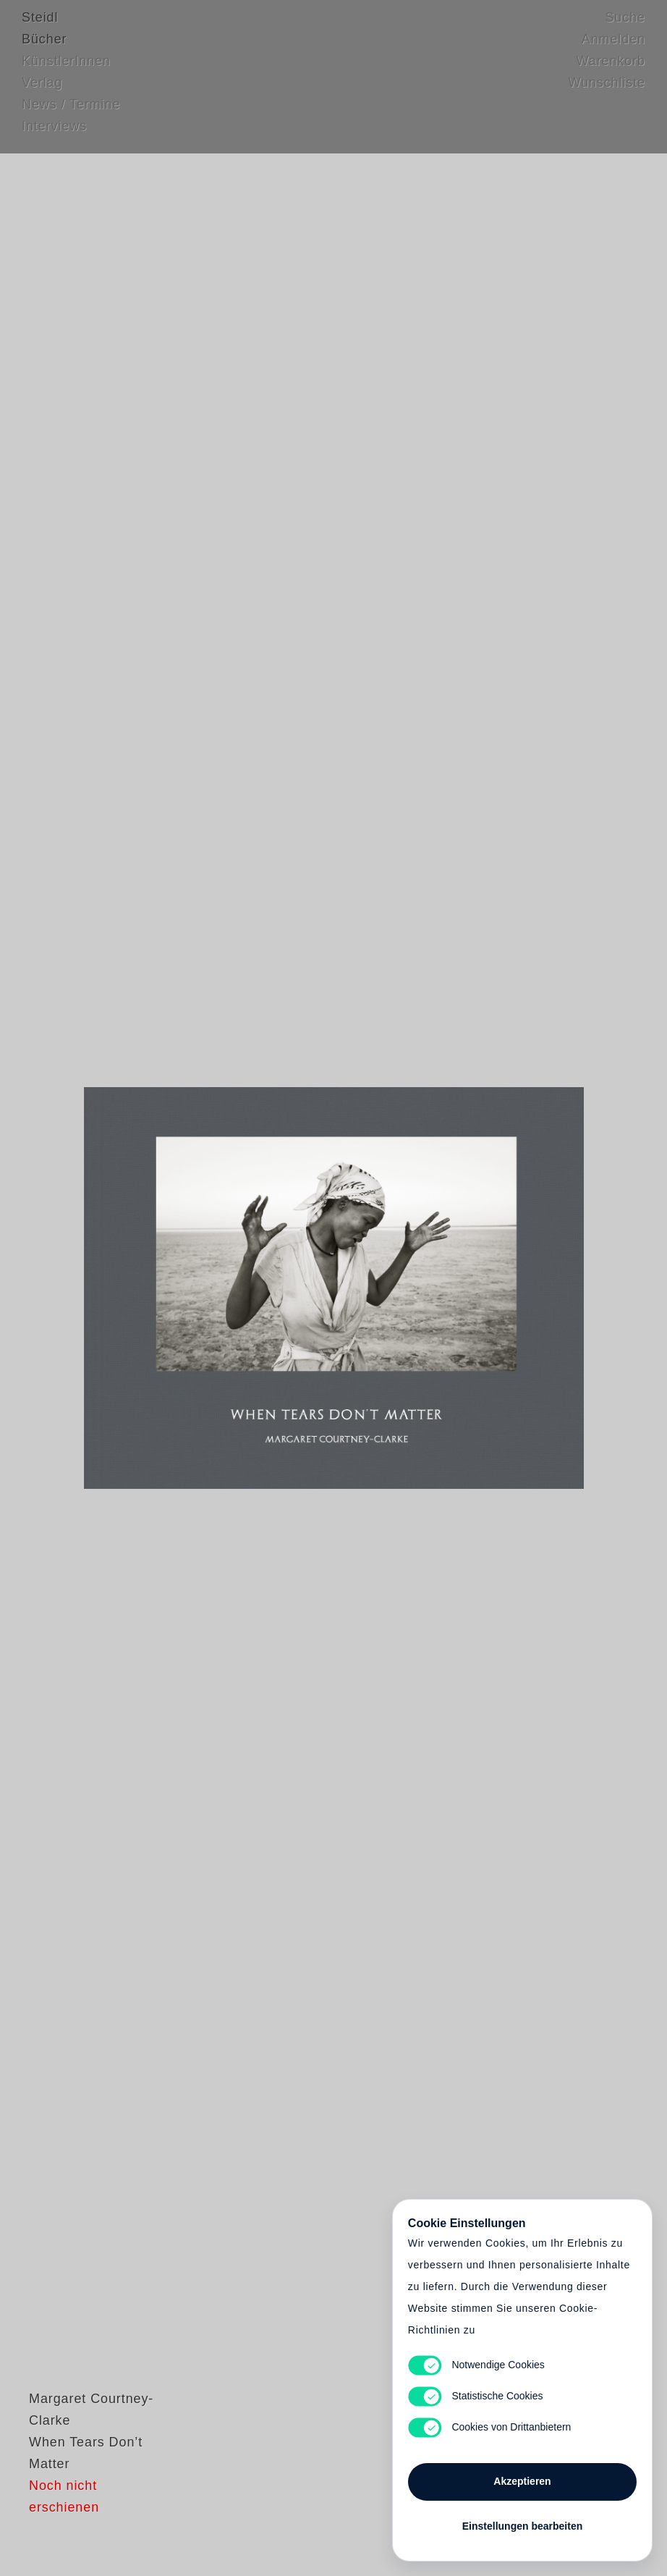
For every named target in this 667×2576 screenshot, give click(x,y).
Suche (625, 25)
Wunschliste (606, 90)
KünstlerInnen (66, 69)
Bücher (44, 47)
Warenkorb (611, 69)
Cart (333, 1287)
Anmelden (613, 47)
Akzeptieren (522, 2474)
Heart (235, 1287)
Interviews (54, 134)
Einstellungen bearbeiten (522, 2519)
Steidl (40, 25)
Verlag (42, 90)
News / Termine (71, 112)
